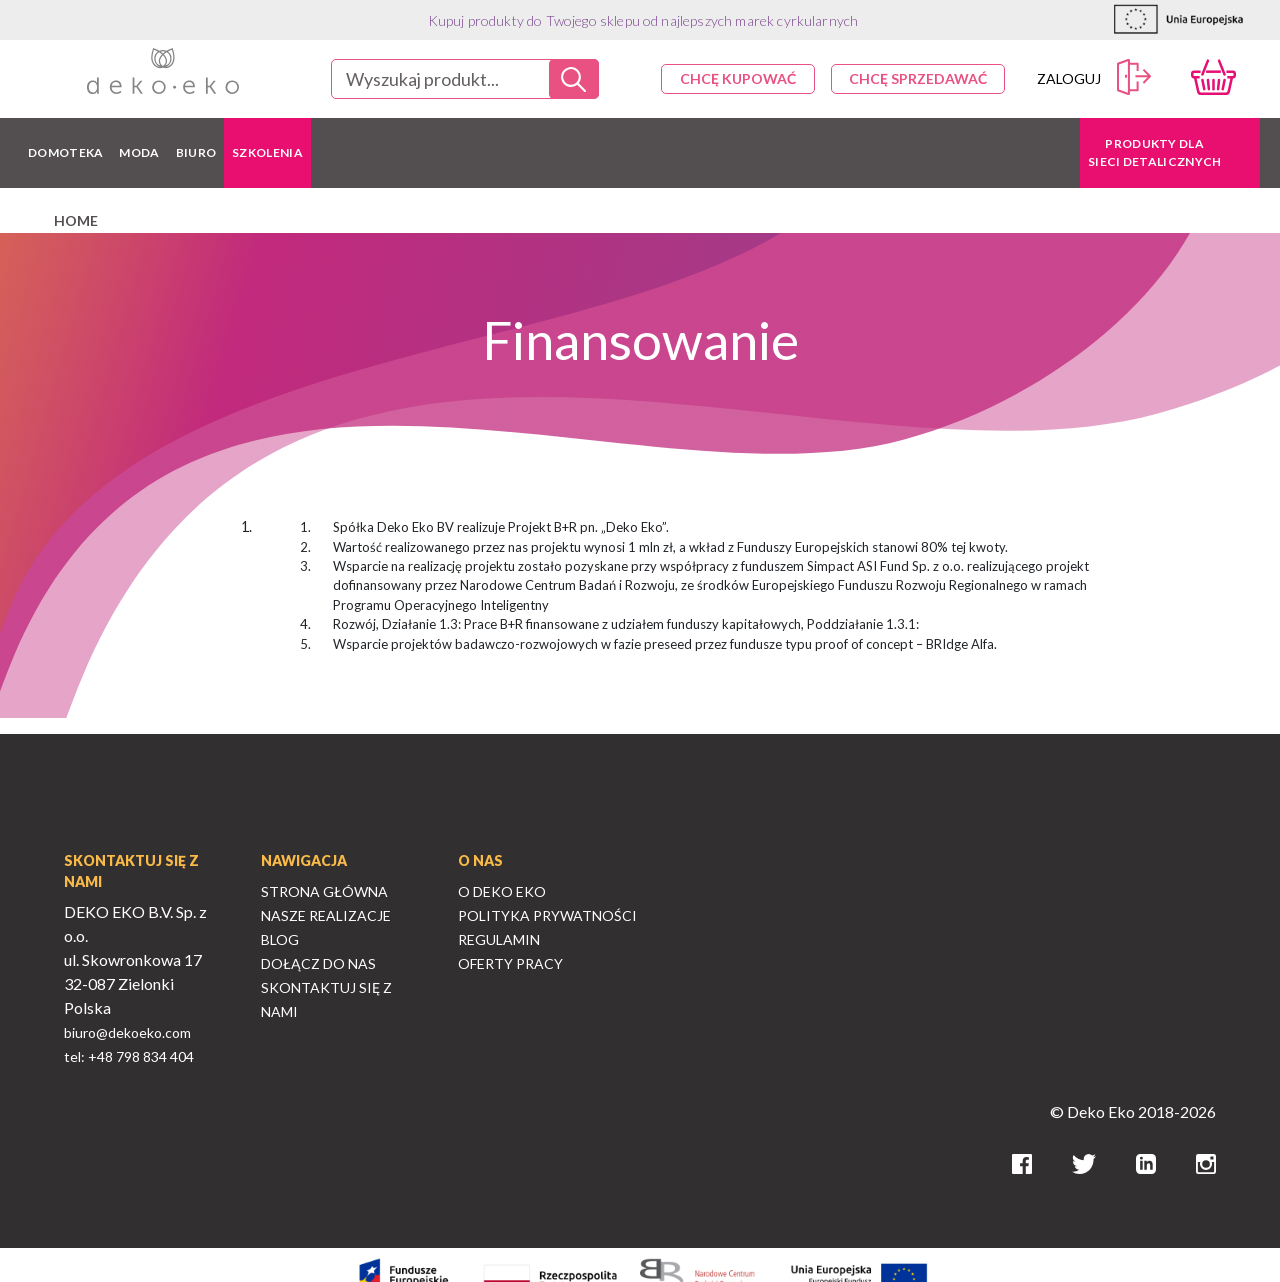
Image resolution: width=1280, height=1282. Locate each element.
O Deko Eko (502, 891)
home (76, 220)
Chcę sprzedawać (918, 78)
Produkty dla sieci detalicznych (1154, 152)
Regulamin (499, 939)
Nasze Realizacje (326, 915)
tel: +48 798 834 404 (129, 1056)
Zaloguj (1094, 77)
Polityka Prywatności (547, 915)
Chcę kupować (738, 78)
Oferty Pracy (510, 963)
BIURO (196, 152)
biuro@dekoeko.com (127, 1032)
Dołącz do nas (318, 963)
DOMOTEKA (65, 152)
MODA (139, 152)
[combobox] (465, 79)
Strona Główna (324, 891)
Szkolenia (267, 152)
